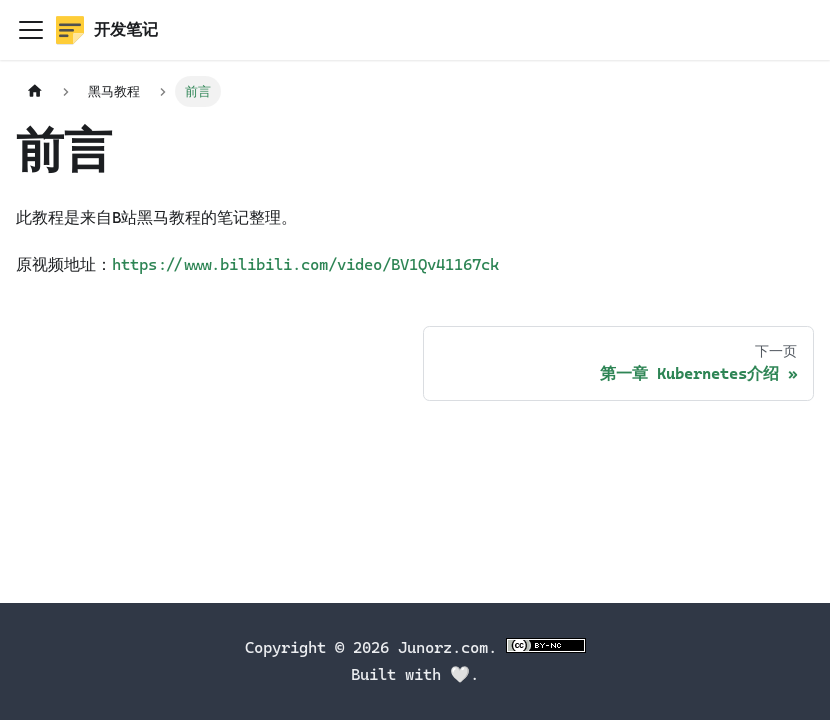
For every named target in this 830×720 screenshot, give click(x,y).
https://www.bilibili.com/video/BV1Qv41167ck (305, 264)
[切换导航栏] (31, 30)
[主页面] (35, 91)
